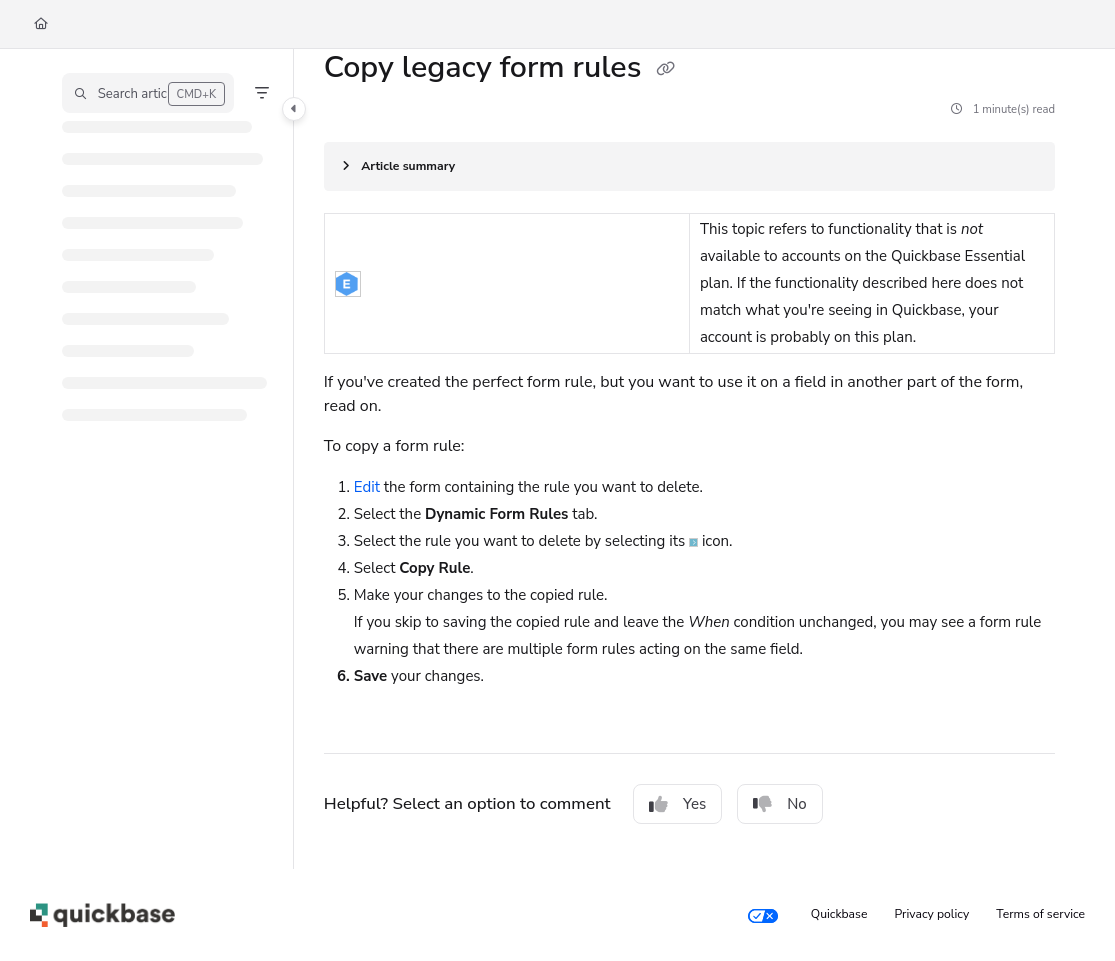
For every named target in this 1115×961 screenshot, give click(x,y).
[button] (148, 93)
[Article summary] (689, 166)
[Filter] (262, 93)
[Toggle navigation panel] (294, 109)
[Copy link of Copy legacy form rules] (665, 70)
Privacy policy (932, 914)
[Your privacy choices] (763, 915)
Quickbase (839, 914)
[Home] (41, 24)
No (780, 804)
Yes (677, 804)
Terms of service (1040, 914)
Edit (367, 487)
